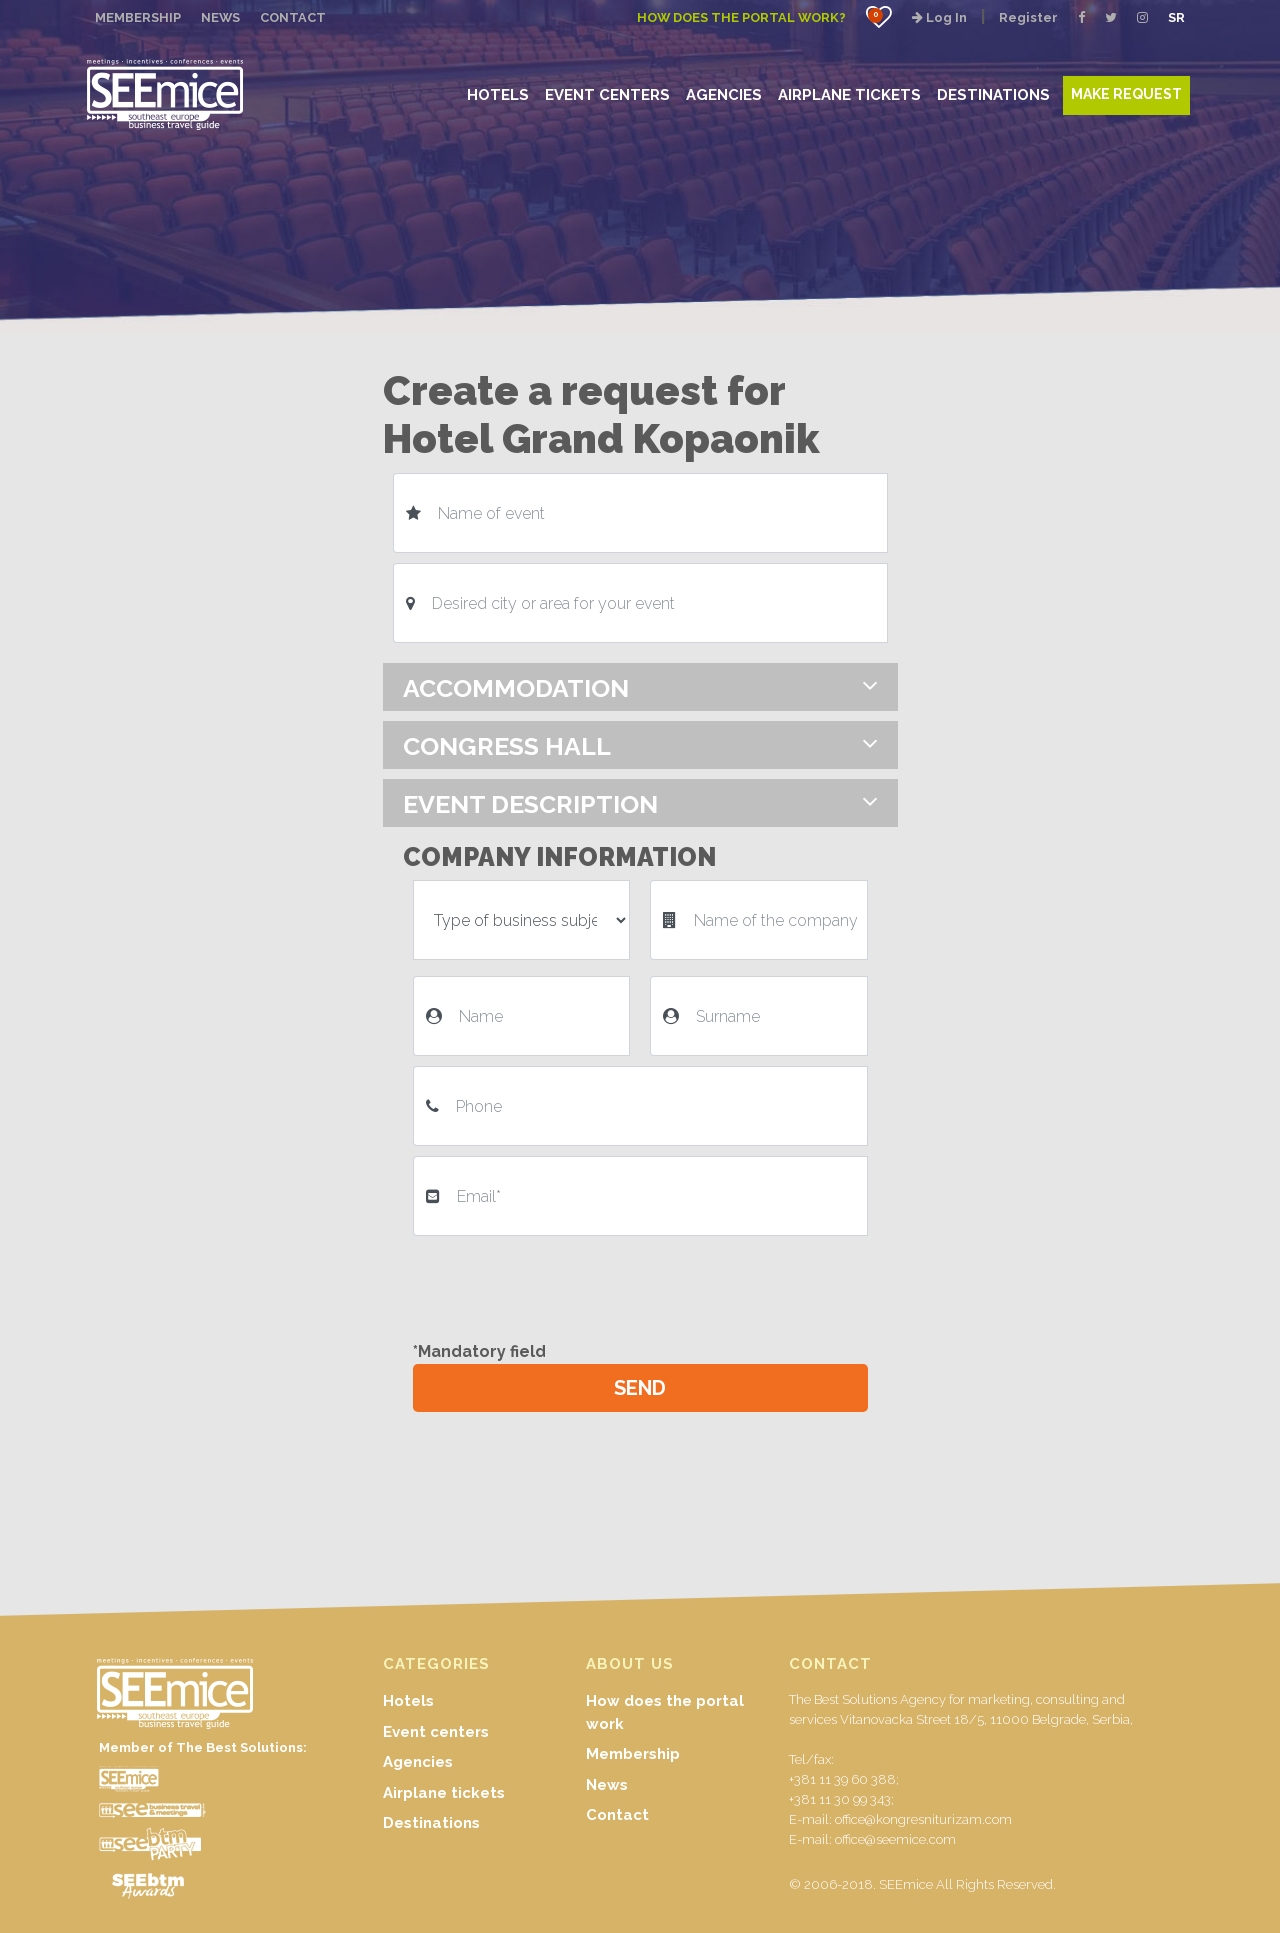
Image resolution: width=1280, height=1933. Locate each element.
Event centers (436, 1732)
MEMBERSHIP (138, 17)
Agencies (418, 1762)
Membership (633, 1754)
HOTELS (498, 94)
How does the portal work (665, 1712)
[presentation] (565, 1285)
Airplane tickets (444, 1793)
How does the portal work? (741, 17)
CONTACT (293, 17)
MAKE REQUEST (1126, 94)
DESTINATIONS (993, 94)
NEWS (220, 17)
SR (1176, 17)
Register (1028, 17)
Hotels (408, 1701)
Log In (939, 17)
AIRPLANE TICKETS (849, 94)
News (607, 1785)
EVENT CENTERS (607, 94)
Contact (617, 1815)
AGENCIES (724, 94)
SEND (640, 1388)
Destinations (431, 1823)
